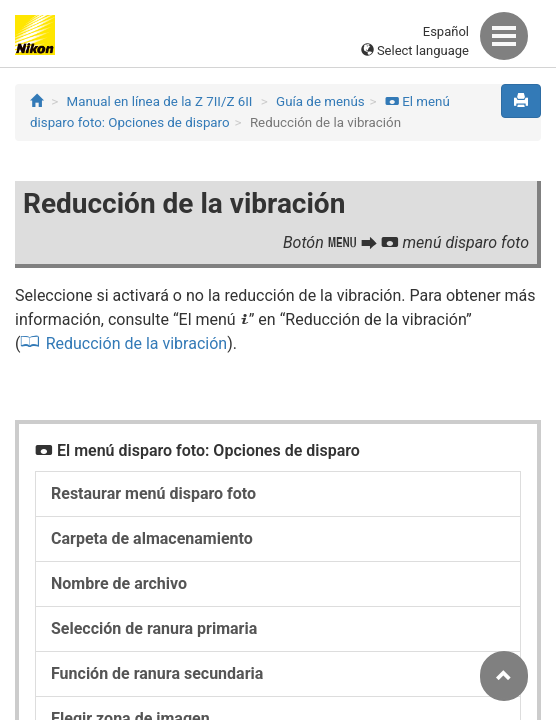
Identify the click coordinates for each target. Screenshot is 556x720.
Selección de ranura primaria (154, 628)
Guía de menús (320, 101)
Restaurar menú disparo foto (153, 493)
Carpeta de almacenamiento (152, 538)
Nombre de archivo (119, 583)
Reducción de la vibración (136, 343)
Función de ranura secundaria (157, 673)
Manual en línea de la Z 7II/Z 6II (160, 101)
